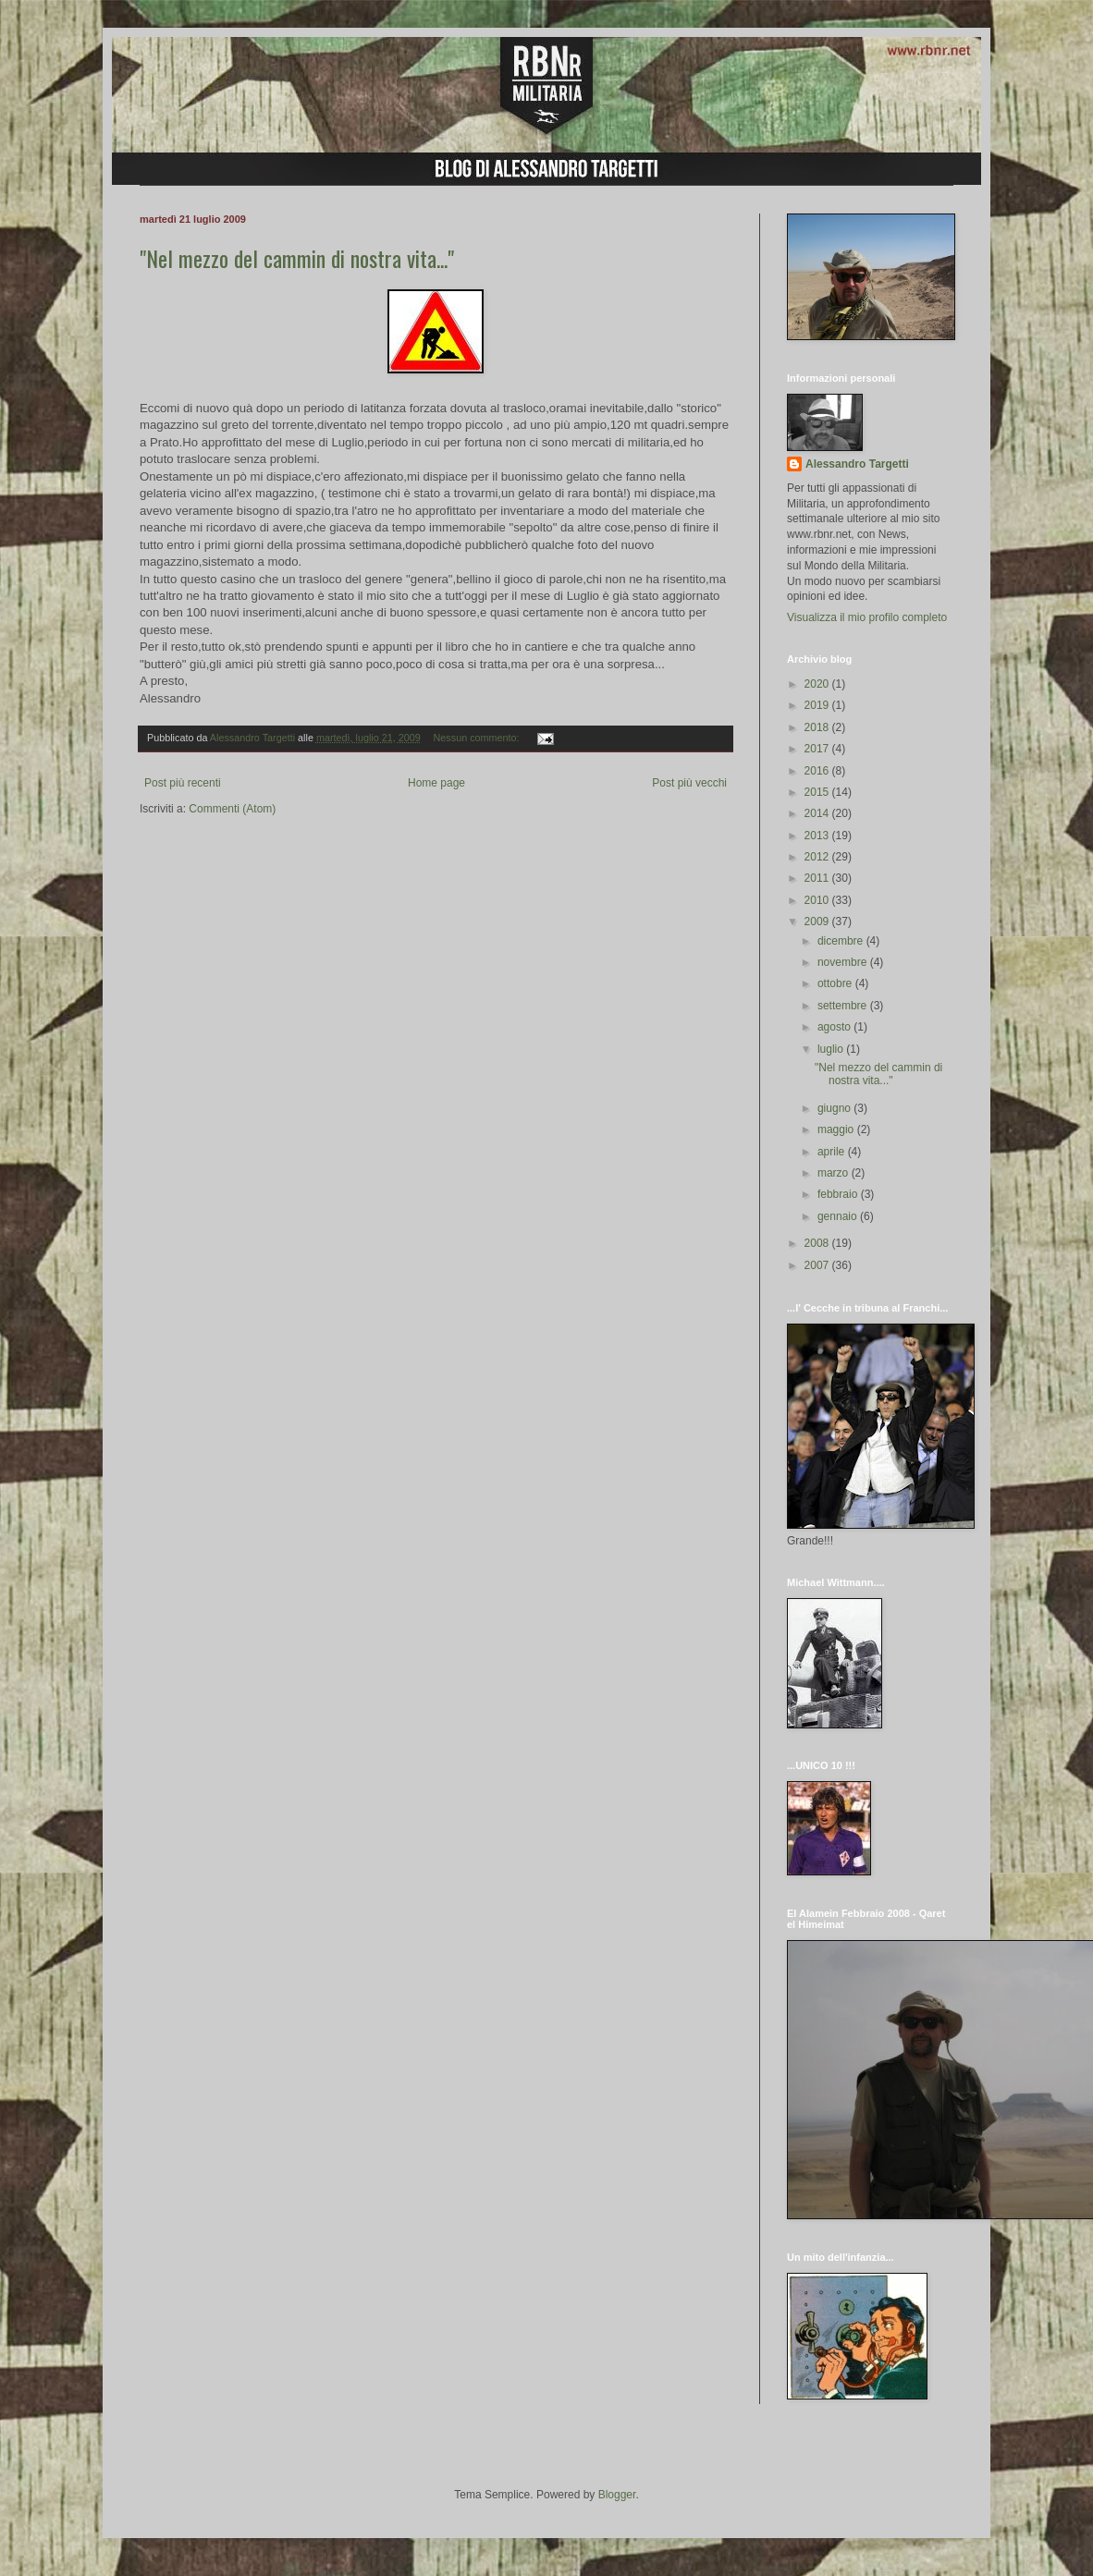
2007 (818, 1265)
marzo (834, 1172)
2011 (818, 878)
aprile (832, 1151)
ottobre (836, 983)
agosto (835, 1026)
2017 (818, 748)
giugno (835, 1108)
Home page (436, 782)
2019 (818, 705)
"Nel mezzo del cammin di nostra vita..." (297, 258)
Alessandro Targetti (857, 464)
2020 (818, 684)
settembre (843, 1005)
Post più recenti (182, 782)
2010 (818, 900)
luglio (831, 1049)
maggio (837, 1129)
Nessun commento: (478, 737)
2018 (818, 727)
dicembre (841, 940)
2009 (818, 921)
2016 (818, 770)
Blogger (617, 2494)
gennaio (838, 1216)
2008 (818, 1243)
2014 (818, 813)
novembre (843, 962)
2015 (818, 792)
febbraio (839, 1194)
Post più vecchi (689, 782)
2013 (818, 835)
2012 (818, 856)
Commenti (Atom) (232, 808)
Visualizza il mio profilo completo (867, 617)
